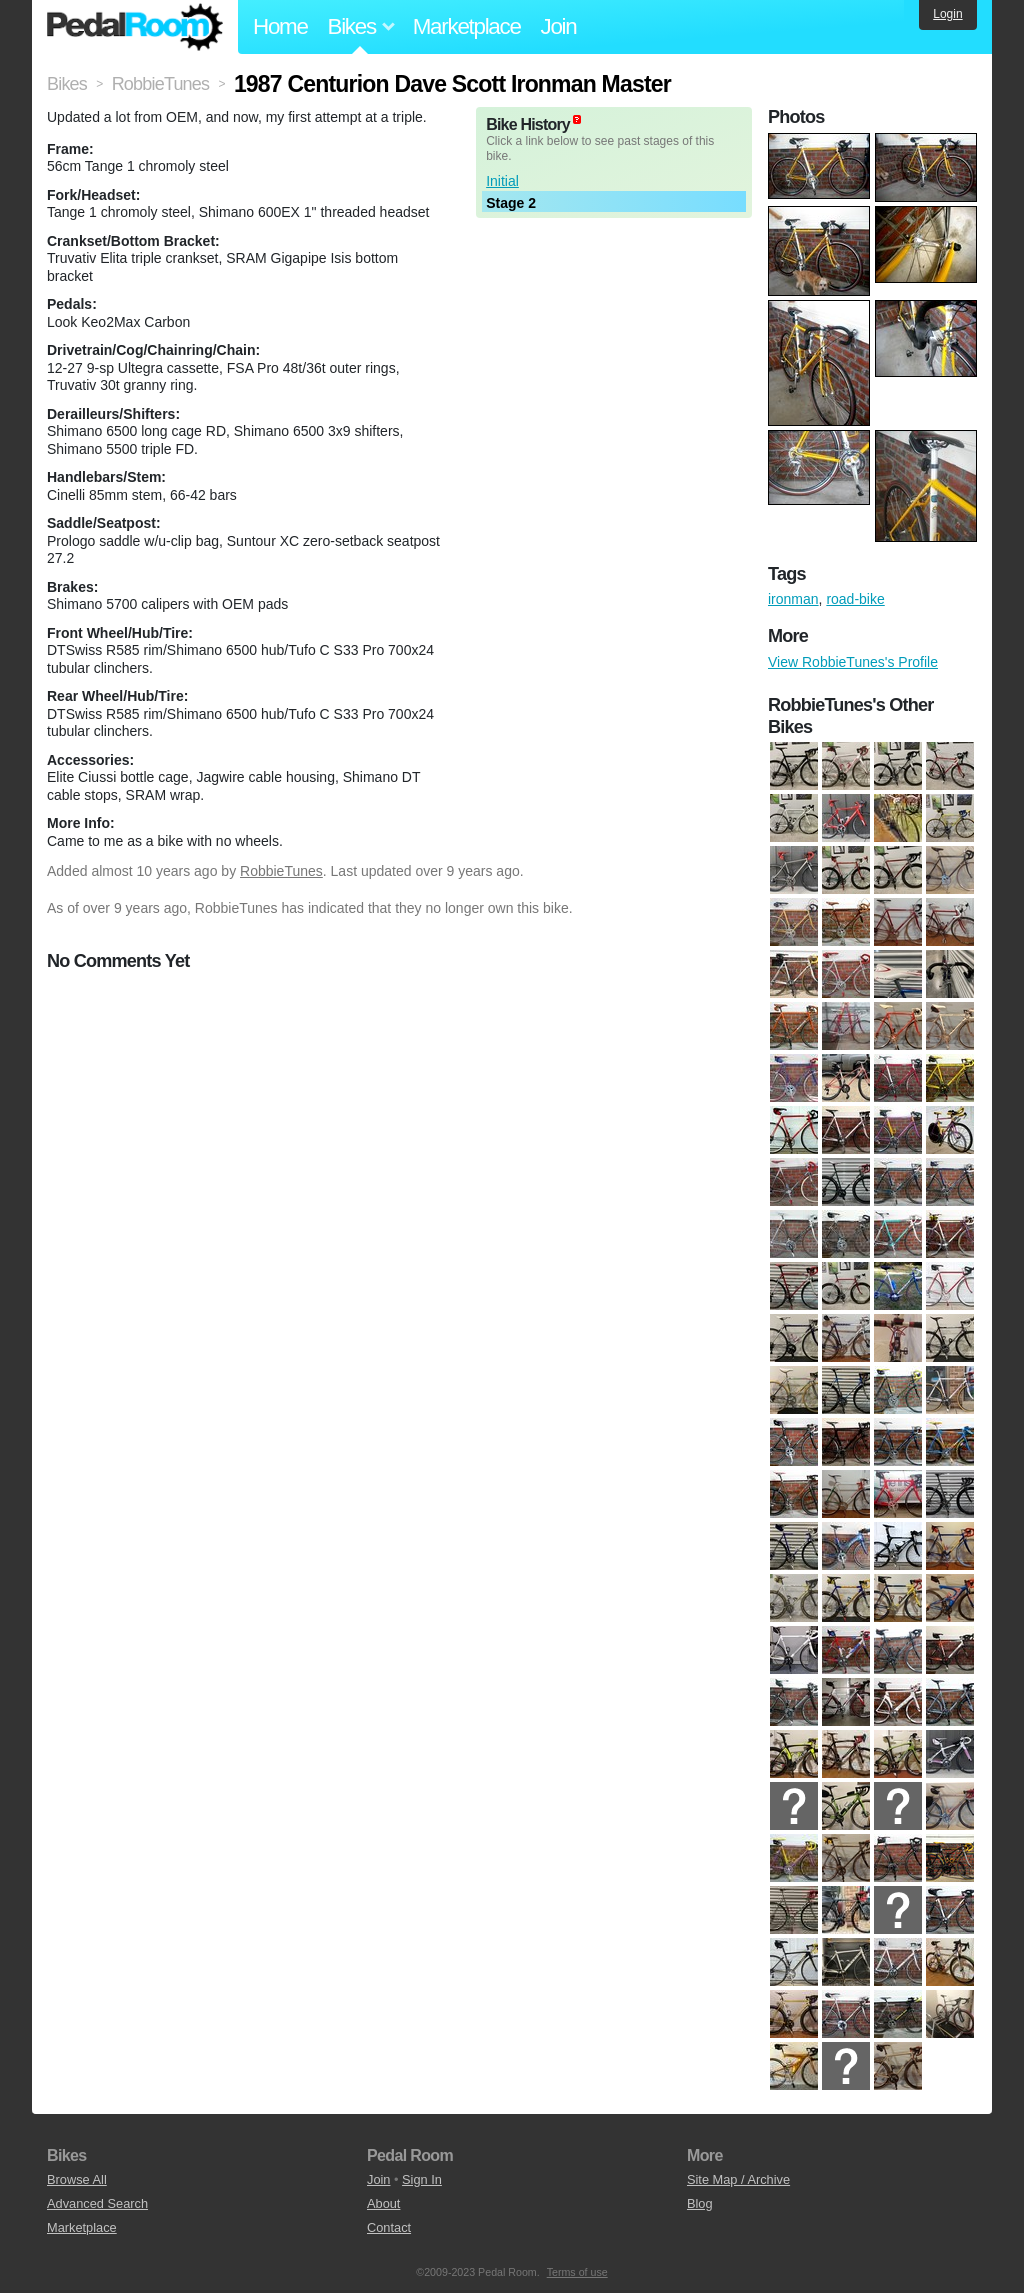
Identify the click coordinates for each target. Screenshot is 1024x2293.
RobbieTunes (281, 871)
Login (947, 14)
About (383, 2203)
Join (559, 26)
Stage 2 (511, 203)
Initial (502, 181)
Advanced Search (97, 2203)
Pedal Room (135, 27)
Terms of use (577, 2272)
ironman (793, 599)
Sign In (422, 2179)
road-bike (855, 599)
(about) (577, 119)
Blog (700, 2203)
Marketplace (467, 26)
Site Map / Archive (738, 2179)
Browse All (77, 2179)
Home (280, 26)
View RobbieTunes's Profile (853, 662)
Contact (389, 2227)
